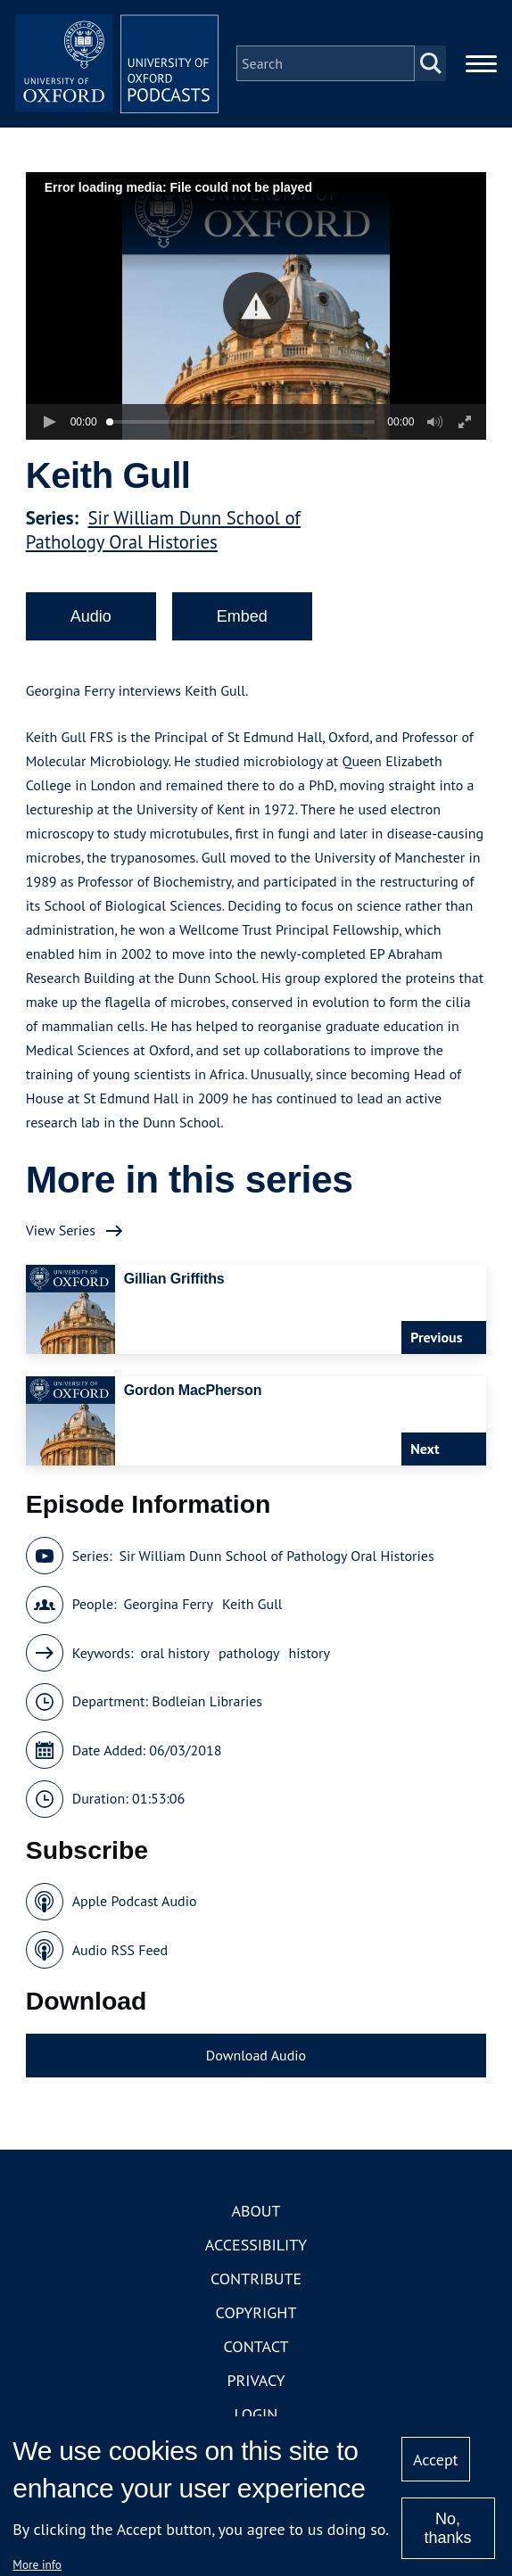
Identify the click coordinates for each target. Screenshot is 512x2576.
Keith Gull (252, 1609)
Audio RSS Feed (120, 1955)
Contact (256, 2351)
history (310, 1658)
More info (37, 2564)
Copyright (256, 2318)
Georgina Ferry (168, 1609)
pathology (249, 1658)
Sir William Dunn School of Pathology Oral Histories (163, 535)
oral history (174, 1658)
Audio (90, 622)
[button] (256, 310)
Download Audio (256, 2060)
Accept (435, 2459)
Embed (242, 622)
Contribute (256, 2284)
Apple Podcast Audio (134, 1906)
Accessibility (256, 2250)
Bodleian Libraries (207, 1706)
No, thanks (448, 2528)
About (255, 2216)
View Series (60, 1235)
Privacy (256, 2385)
